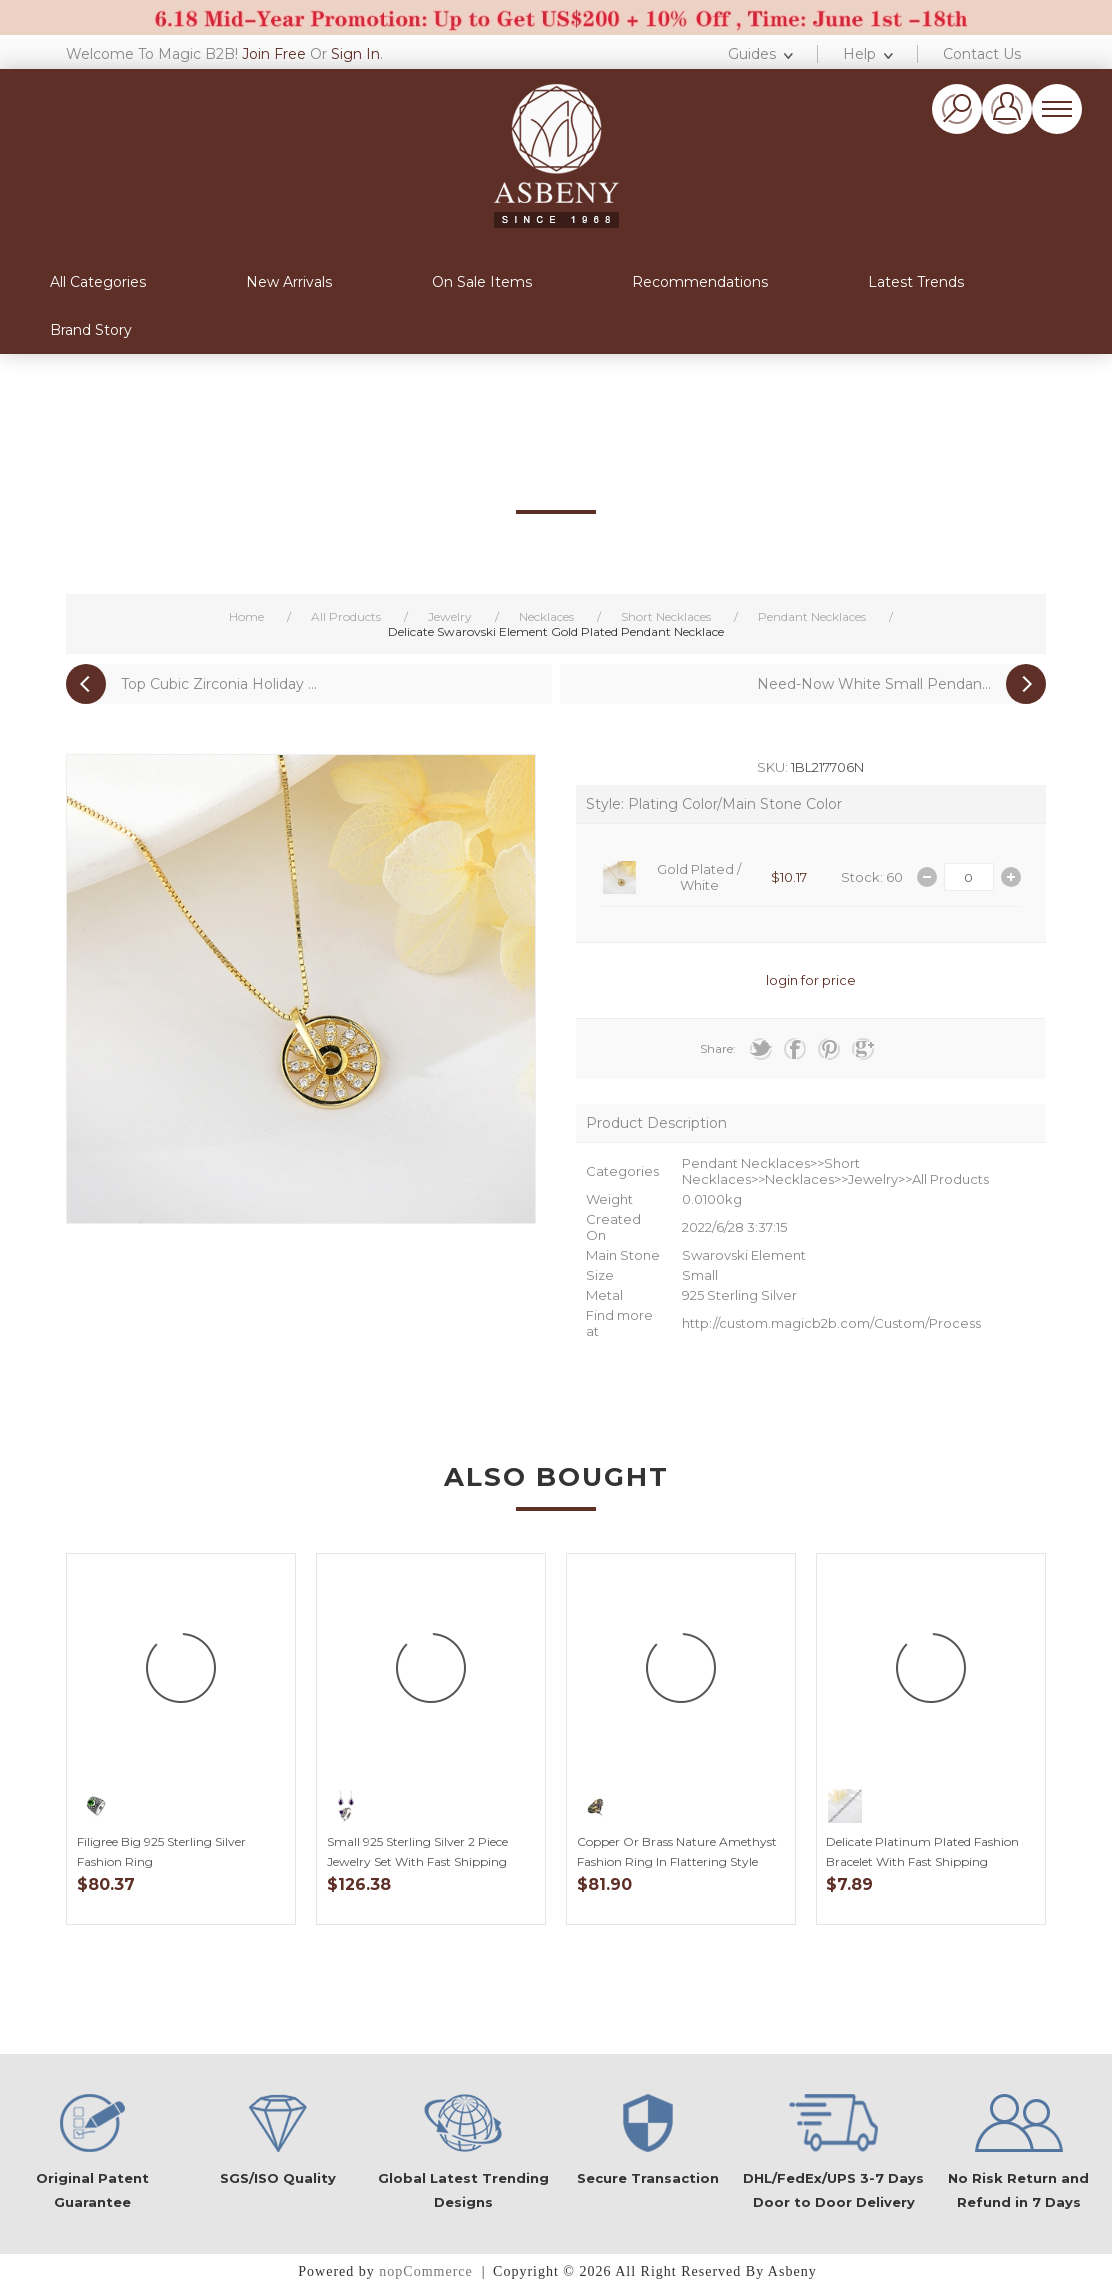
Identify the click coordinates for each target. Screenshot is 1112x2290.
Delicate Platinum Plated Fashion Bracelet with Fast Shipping (922, 1851)
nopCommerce (425, 2271)
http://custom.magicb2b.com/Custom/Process (831, 1323)
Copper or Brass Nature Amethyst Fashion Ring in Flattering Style (677, 1851)
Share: (718, 1048)
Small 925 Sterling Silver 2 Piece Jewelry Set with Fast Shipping (417, 1851)
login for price (811, 980)
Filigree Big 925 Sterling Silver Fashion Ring (161, 1851)
